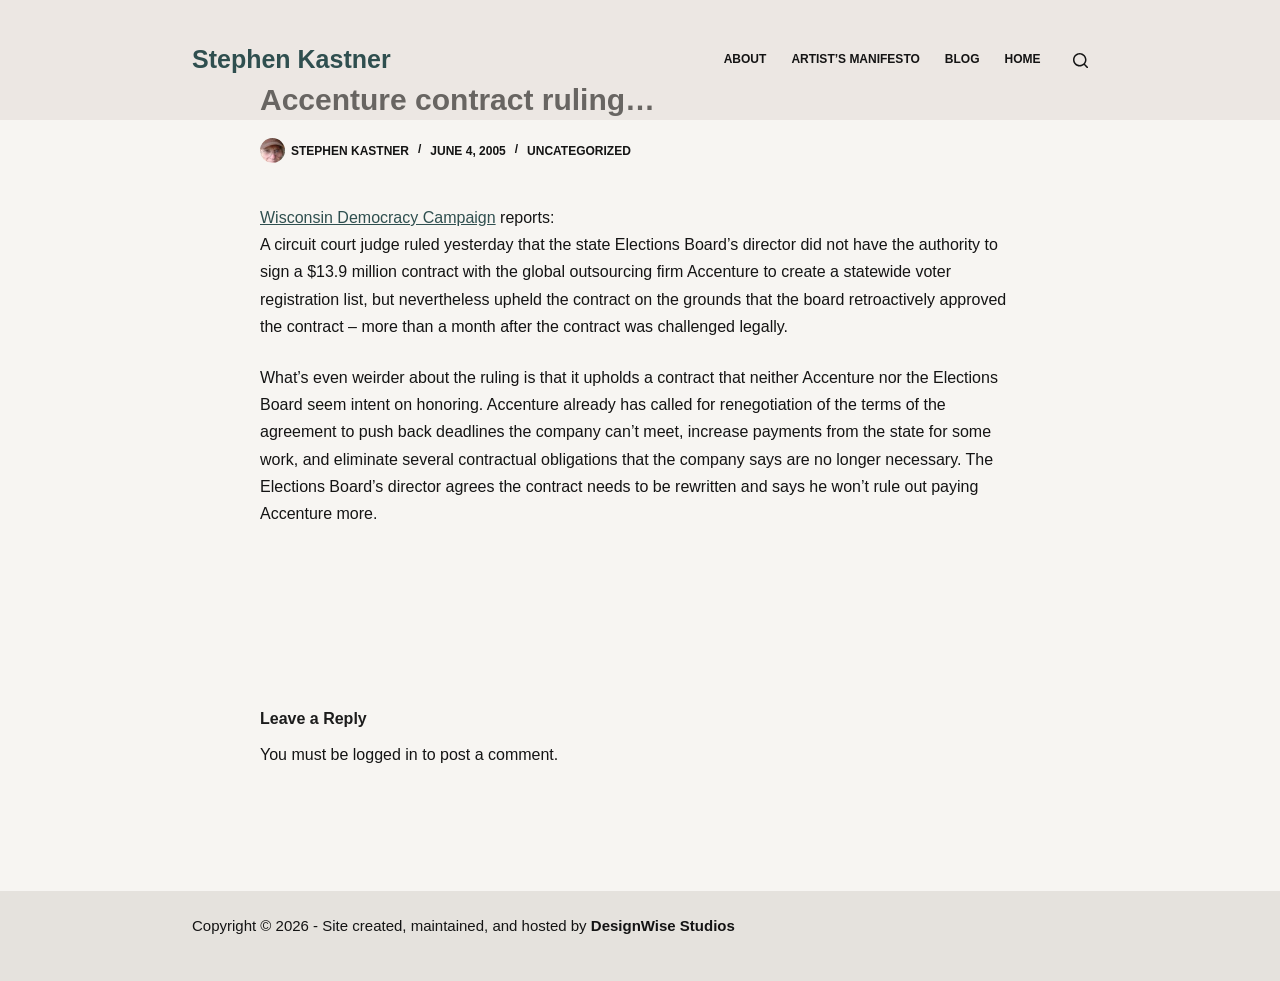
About (745, 59)
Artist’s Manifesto (855, 59)
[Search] (1080, 60)
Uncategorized (579, 151)
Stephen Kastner (291, 59)
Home (1023, 59)
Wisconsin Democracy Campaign (378, 217)
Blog (962, 59)
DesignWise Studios (663, 925)
